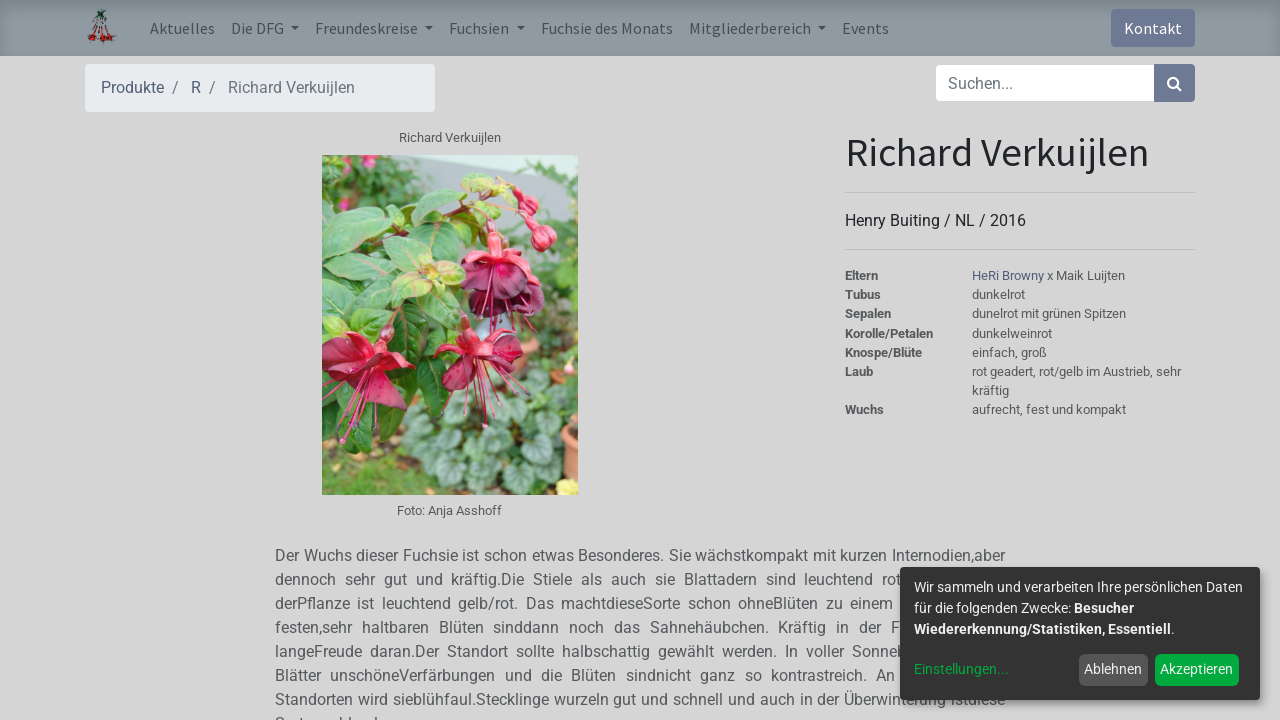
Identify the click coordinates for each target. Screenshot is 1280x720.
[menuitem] (182, 28)
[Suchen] (1174, 83)
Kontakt (1153, 28)
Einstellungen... (961, 669)
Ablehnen (1113, 669)
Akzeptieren (1196, 669)
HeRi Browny (1009, 275)
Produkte (132, 87)
